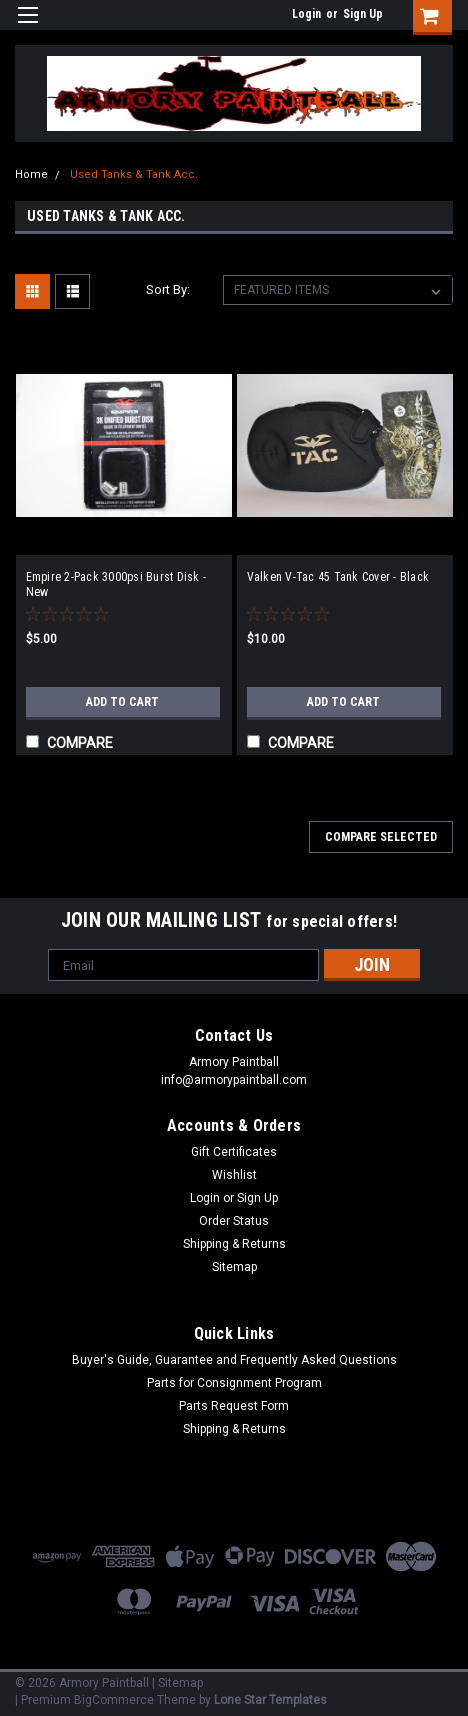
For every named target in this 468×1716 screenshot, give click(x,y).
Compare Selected (381, 837)
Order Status (234, 1221)
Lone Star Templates (270, 1700)
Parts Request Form (234, 1406)
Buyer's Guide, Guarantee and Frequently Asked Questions (234, 1360)
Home (31, 174)
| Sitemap (177, 1683)
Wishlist (234, 1175)
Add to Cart (122, 702)
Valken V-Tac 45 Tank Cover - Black (338, 577)
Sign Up (363, 14)
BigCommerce (114, 1700)
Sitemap (234, 1267)
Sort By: (168, 289)
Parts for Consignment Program (234, 1383)
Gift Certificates (234, 1152)
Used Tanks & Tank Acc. (134, 174)
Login (306, 14)
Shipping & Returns (234, 1244)
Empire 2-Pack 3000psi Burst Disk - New (116, 584)
